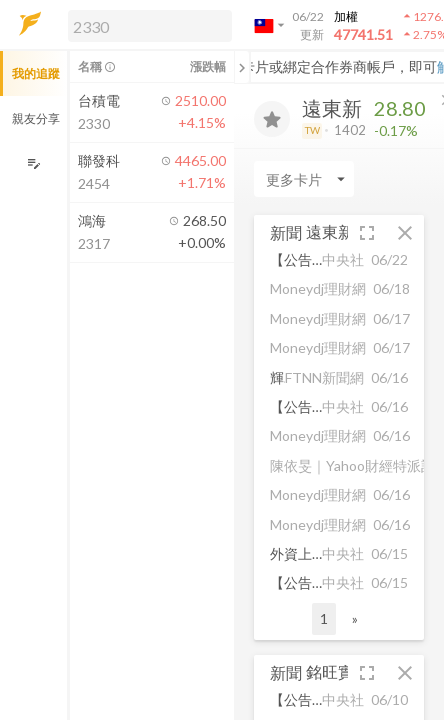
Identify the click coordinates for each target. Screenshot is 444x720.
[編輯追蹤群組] (33, 163)
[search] (150, 26)
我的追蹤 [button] (36, 73)
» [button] (355, 618)
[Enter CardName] (304, 179)
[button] (146, 25)
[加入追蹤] (272, 119)
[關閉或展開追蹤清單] (242, 67)
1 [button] (324, 618)
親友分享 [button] (36, 118)
